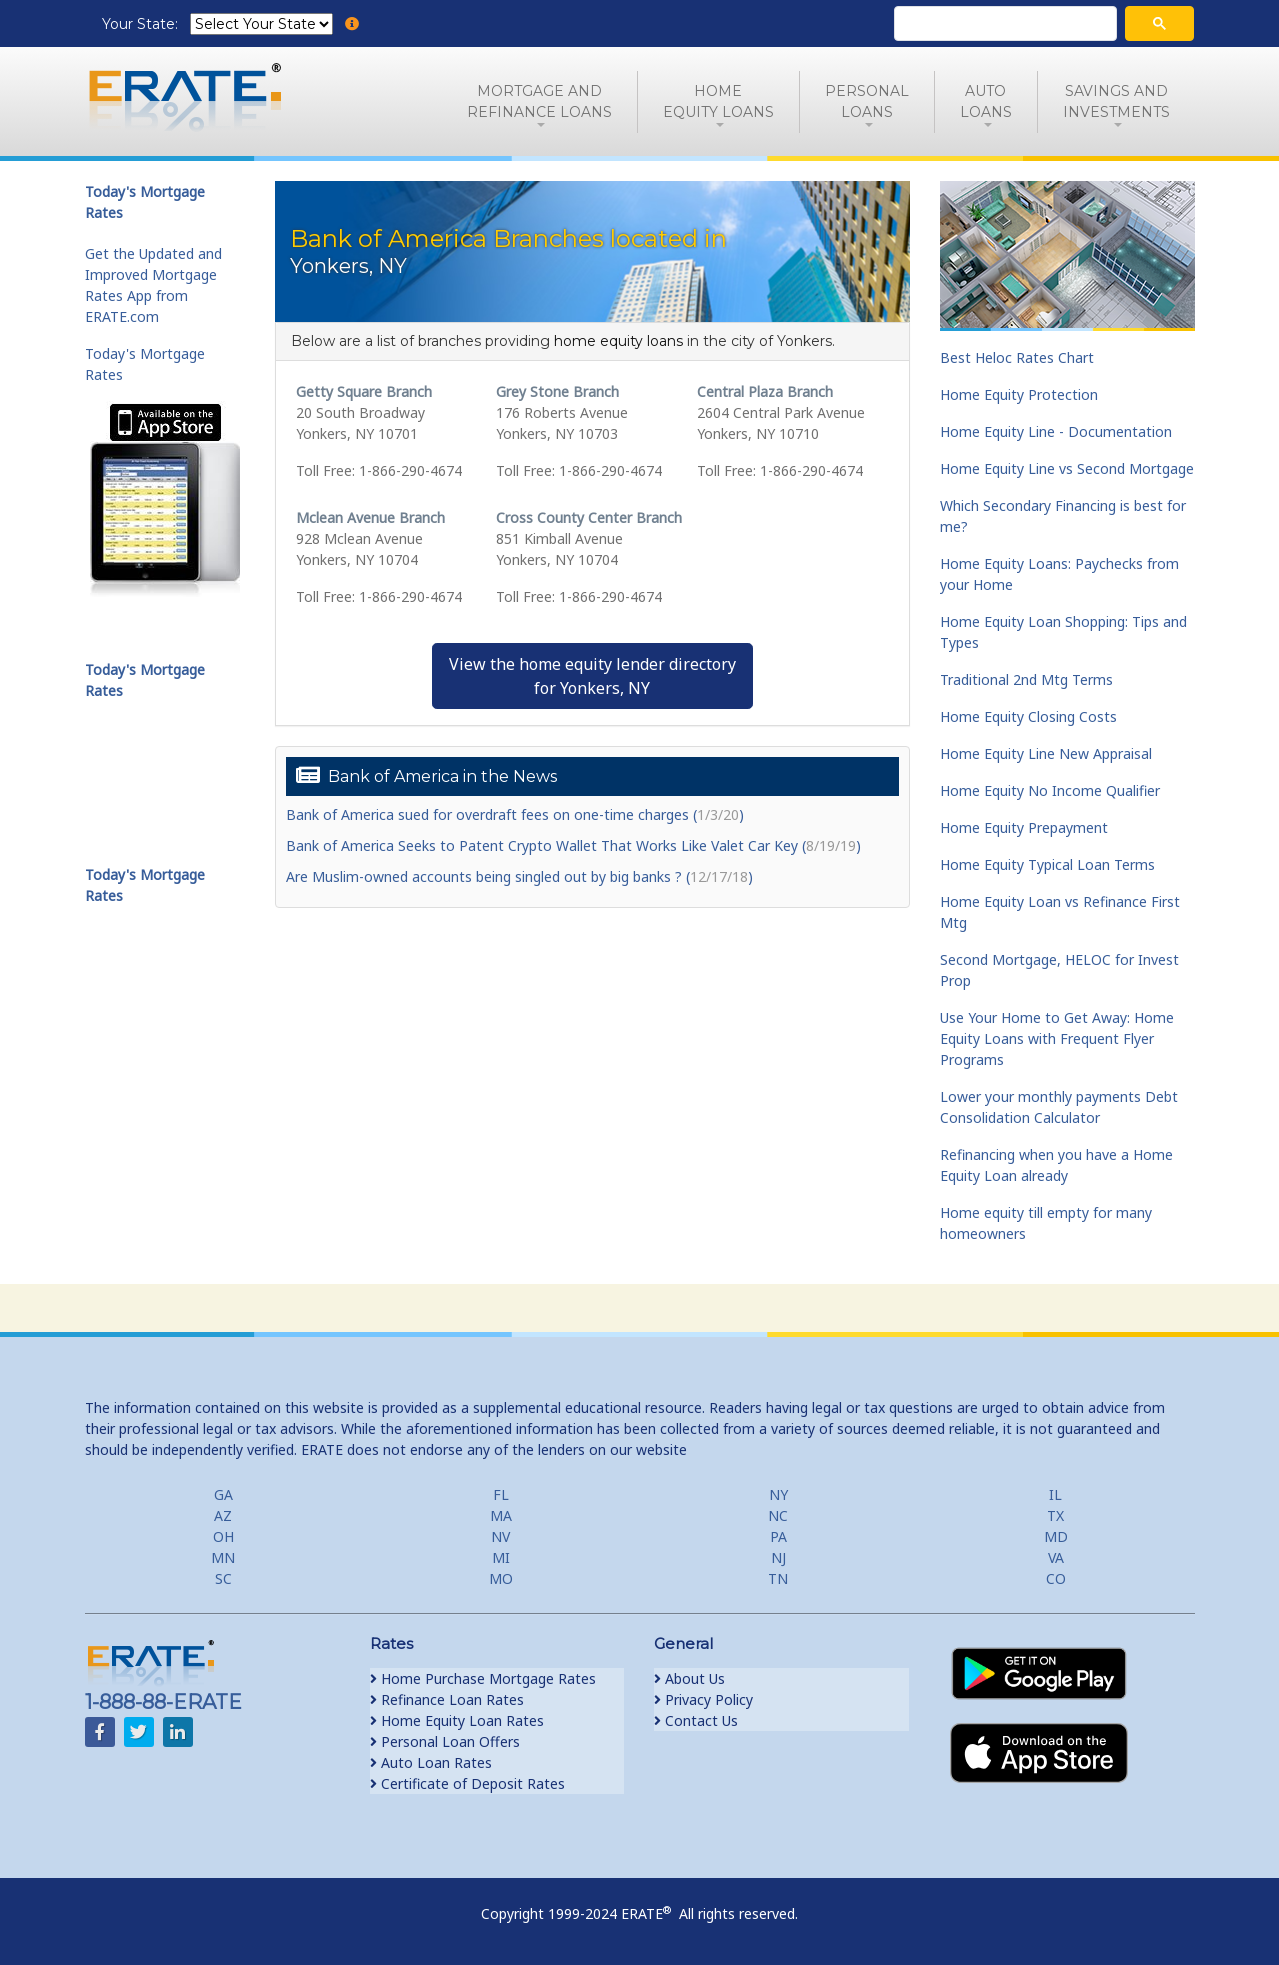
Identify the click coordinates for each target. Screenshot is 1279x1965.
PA (778, 1536)
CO (1056, 1578)
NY (778, 1494)
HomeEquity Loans (718, 101)
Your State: (142, 24)
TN (778, 1578)
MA (501, 1515)
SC (223, 1578)
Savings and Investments (1116, 101)
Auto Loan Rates (431, 1762)
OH (223, 1536)
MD (1056, 1536)
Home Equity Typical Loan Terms (1047, 864)
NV (500, 1536)
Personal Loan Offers (445, 1741)
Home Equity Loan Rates (457, 1720)
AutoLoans (986, 101)
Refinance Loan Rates (447, 1699)
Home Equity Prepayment (1024, 827)
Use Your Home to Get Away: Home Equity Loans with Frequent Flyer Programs (1057, 1038)
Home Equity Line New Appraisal (1046, 753)
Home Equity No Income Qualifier (1050, 790)
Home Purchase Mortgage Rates (483, 1678)
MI (501, 1557)
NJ (778, 1557)
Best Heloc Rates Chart (1017, 357)
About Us (689, 1678)
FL (501, 1494)
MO (501, 1578)
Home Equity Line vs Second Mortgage (1067, 468)
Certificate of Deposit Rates (467, 1783)
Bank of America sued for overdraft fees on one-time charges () (515, 814)
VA (1056, 1557)
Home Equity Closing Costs (1028, 716)
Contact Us (696, 1720)
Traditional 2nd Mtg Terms (1026, 679)
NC (778, 1515)
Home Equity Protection (1019, 394)
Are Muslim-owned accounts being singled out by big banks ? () (519, 876)
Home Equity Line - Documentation (1056, 431)
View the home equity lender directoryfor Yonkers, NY (592, 676)
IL (1055, 1494)
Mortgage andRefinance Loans (539, 101)
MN (223, 1557)
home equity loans (618, 341)
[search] (1003, 24)
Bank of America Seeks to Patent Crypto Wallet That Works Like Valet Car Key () (573, 845)
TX (1055, 1515)
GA (223, 1494)
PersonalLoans (867, 101)
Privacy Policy (703, 1699)
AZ (223, 1515)
